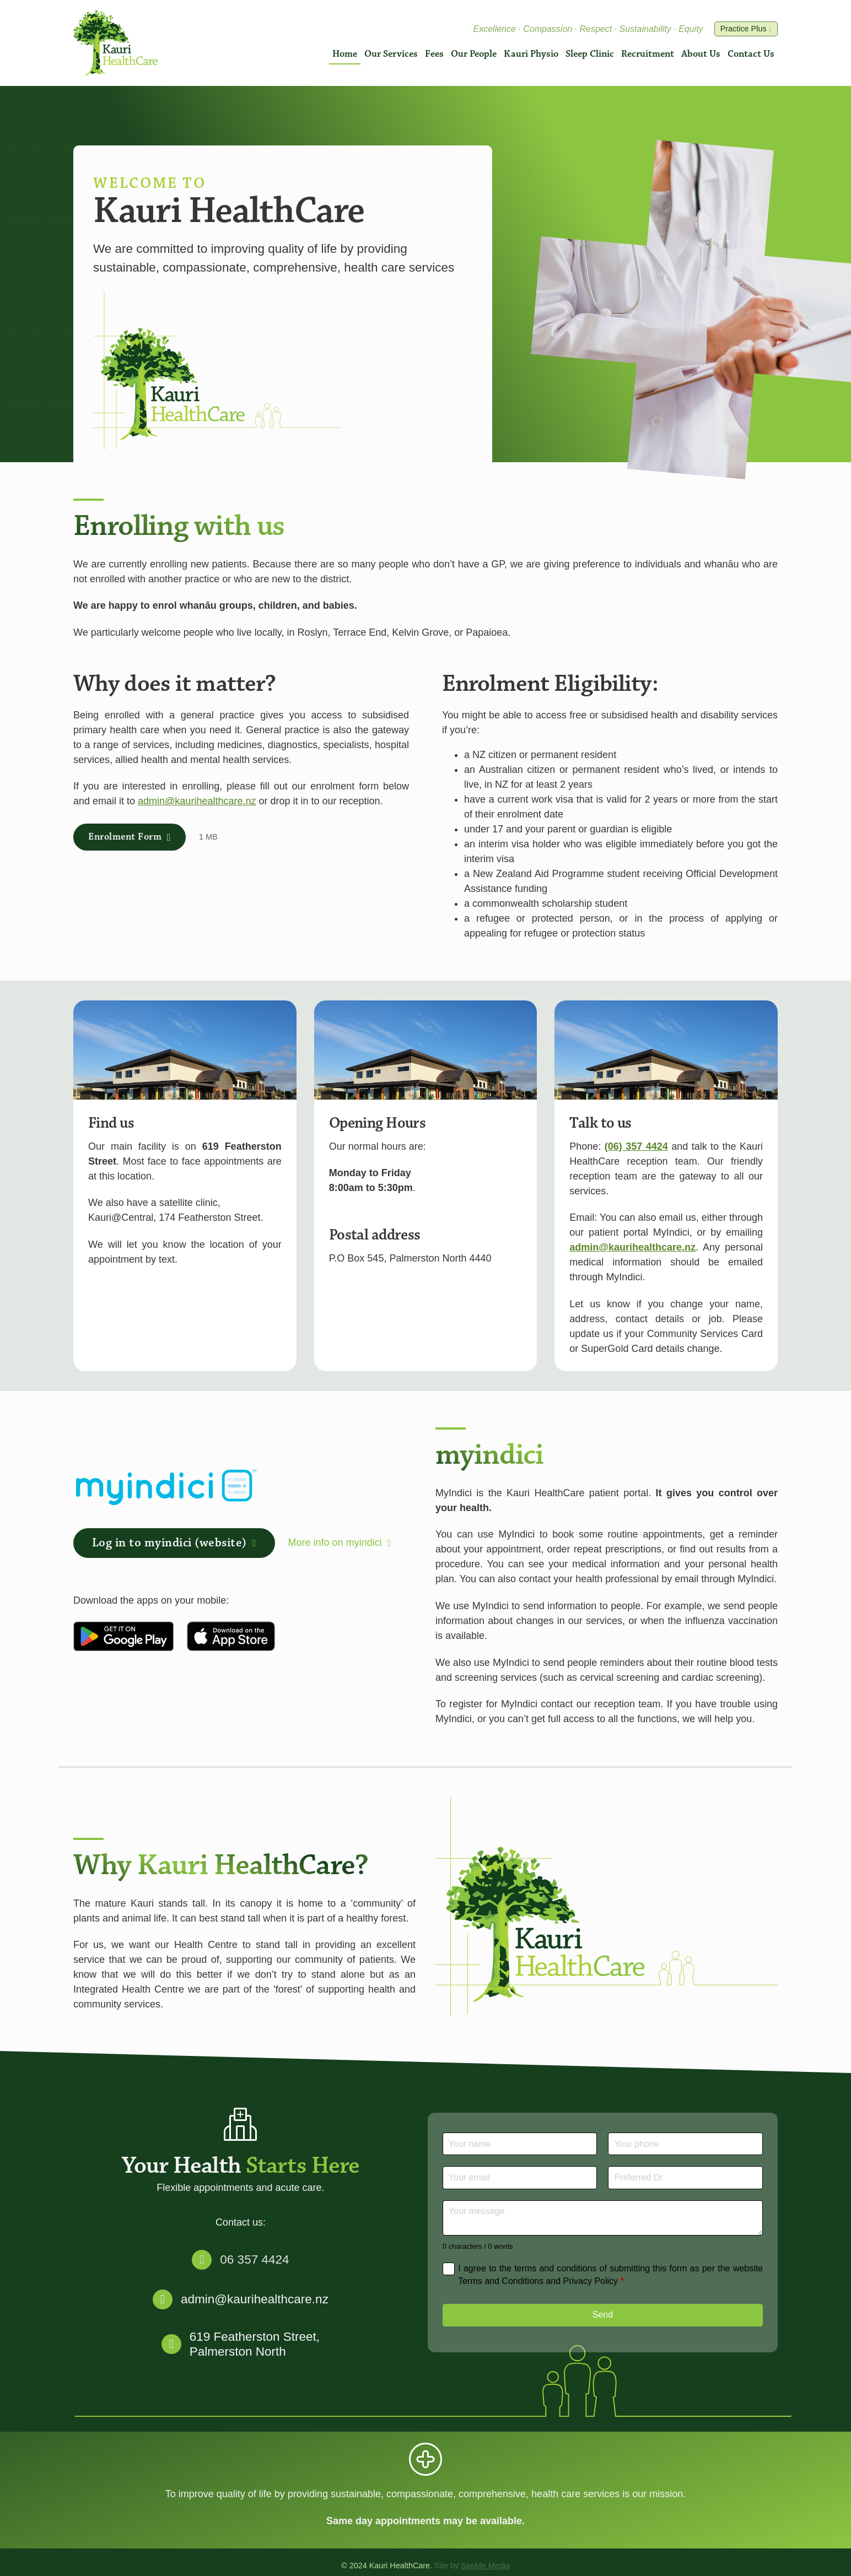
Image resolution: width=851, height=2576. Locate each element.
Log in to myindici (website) (174, 1542)
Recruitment (647, 54)
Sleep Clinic (589, 54)
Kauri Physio (531, 54)
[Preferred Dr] (685, 2177)
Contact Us (751, 54)
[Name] (520, 2144)
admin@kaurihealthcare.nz (197, 801)
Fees (434, 54)
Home (344, 54)
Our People (474, 54)
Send (603, 2314)
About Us (700, 54)
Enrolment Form (129, 837)
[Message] (603, 2218)
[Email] (520, 2177)
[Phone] (685, 2144)
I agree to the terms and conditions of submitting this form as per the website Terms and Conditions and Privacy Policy (610, 2274)
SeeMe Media (485, 2565)
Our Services (391, 54)
